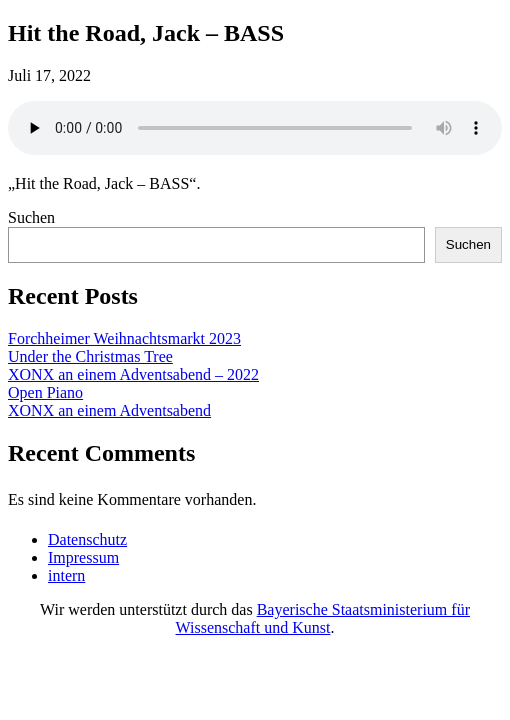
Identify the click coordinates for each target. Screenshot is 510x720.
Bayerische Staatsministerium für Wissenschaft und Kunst (323, 618)
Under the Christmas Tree (90, 356)
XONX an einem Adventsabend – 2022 (133, 374)
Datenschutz (87, 539)
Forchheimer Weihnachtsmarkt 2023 (124, 338)
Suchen (31, 217)
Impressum (83, 557)
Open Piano (45, 392)
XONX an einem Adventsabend (109, 410)
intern (66, 575)
